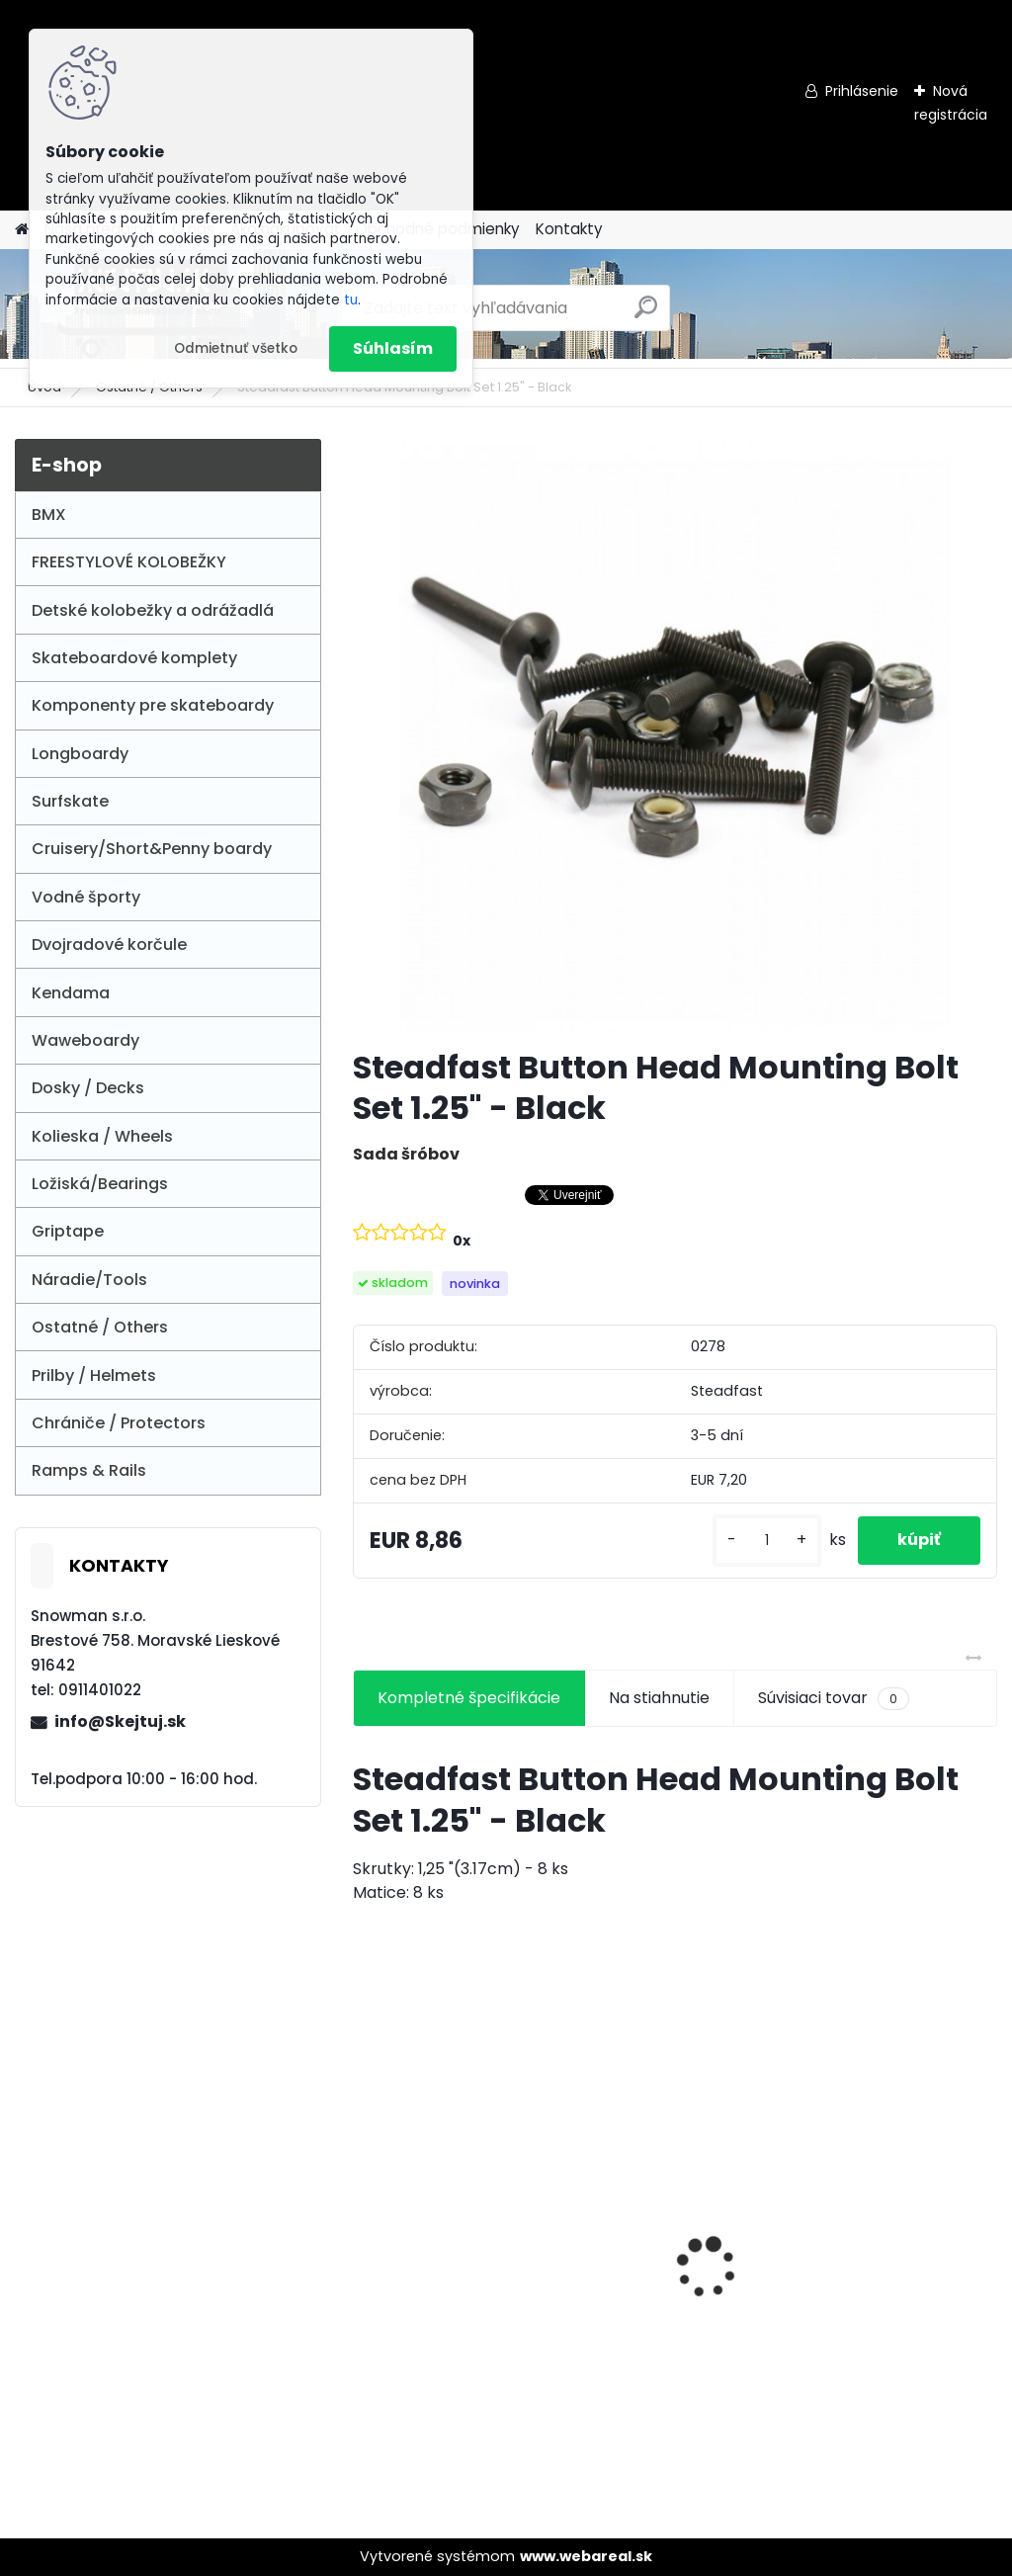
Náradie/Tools (89, 1279)
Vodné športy (86, 897)
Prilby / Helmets (94, 1375)
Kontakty (569, 228)
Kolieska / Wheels (102, 1136)
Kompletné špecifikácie (469, 1697)
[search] (645, 315)
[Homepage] (22, 230)
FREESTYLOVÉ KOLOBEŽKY (129, 562)
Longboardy (80, 753)
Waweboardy (85, 1040)
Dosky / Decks (88, 1087)
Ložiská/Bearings (100, 1183)
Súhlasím (393, 348)
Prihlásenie (861, 91)
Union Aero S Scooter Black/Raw (448, 2236)
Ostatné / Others (100, 1327)
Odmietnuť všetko (235, 348)
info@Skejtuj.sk (120, 1721)
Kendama (71, 993)
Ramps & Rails (89, 1470)
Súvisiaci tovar (833, 1698)
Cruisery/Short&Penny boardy (152, 848)
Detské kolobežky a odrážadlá (153, 610)
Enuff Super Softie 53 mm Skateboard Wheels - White (885, 2240)
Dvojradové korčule (109, 944)
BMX (49, 514)
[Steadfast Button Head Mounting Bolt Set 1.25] (675, 735)
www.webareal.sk (586, 2556)
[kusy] (767, 1540)
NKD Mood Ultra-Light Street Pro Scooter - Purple (669, 2240)
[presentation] (363, 2233)
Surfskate (70, 801)
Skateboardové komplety (134, 657)
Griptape (68, 1231)
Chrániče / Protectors (119, 1423)
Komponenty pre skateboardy (153, 705)
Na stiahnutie (659, 1697)
